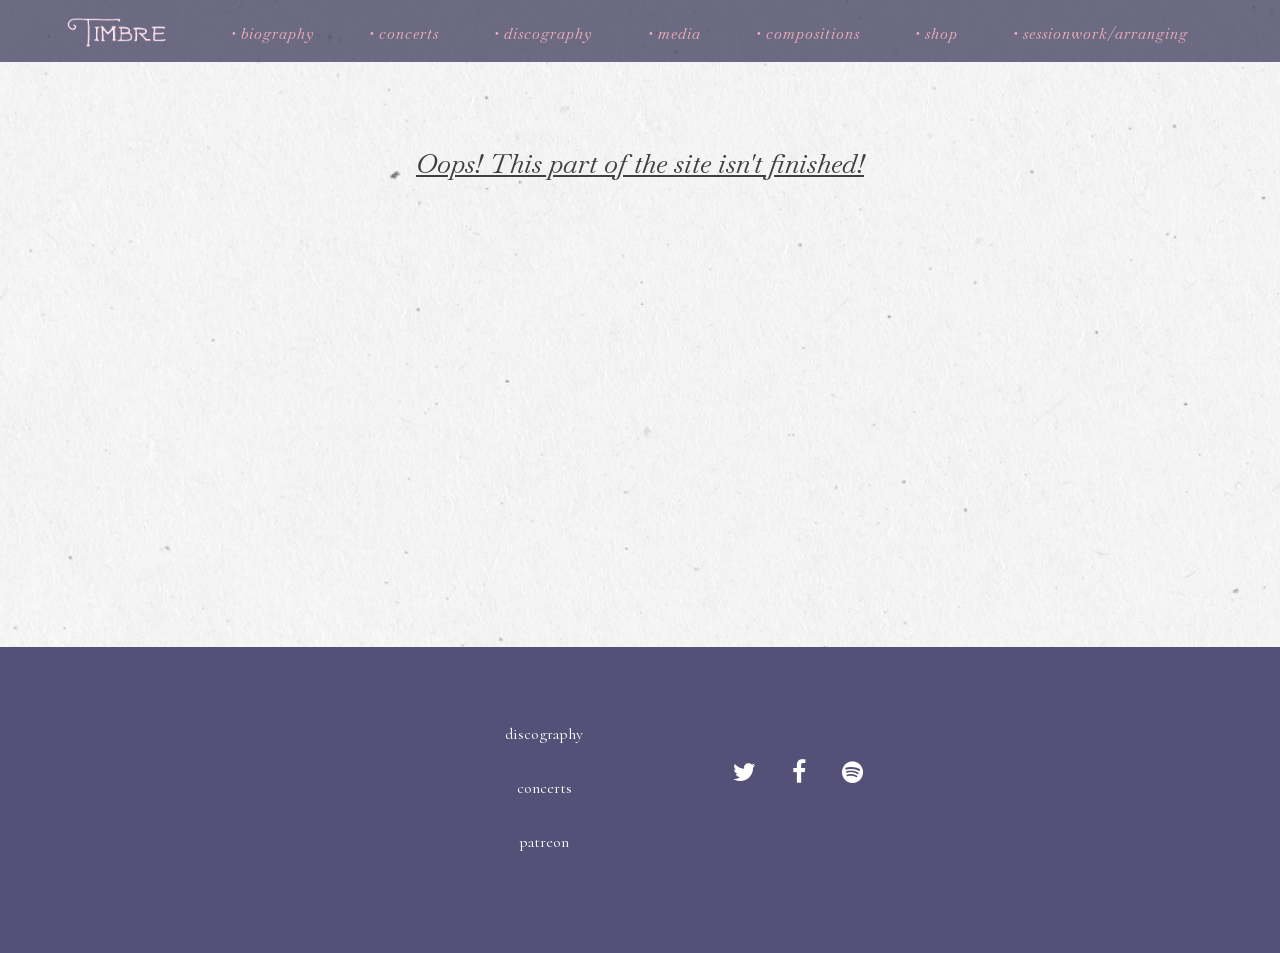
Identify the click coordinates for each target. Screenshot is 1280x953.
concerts (409, 33)
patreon (544, 842)
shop (941, 33)
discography (548, 33)
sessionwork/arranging (1105, 33)
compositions (813, 33)
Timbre (119, 31)
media (679, 33)
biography (277, 33)
